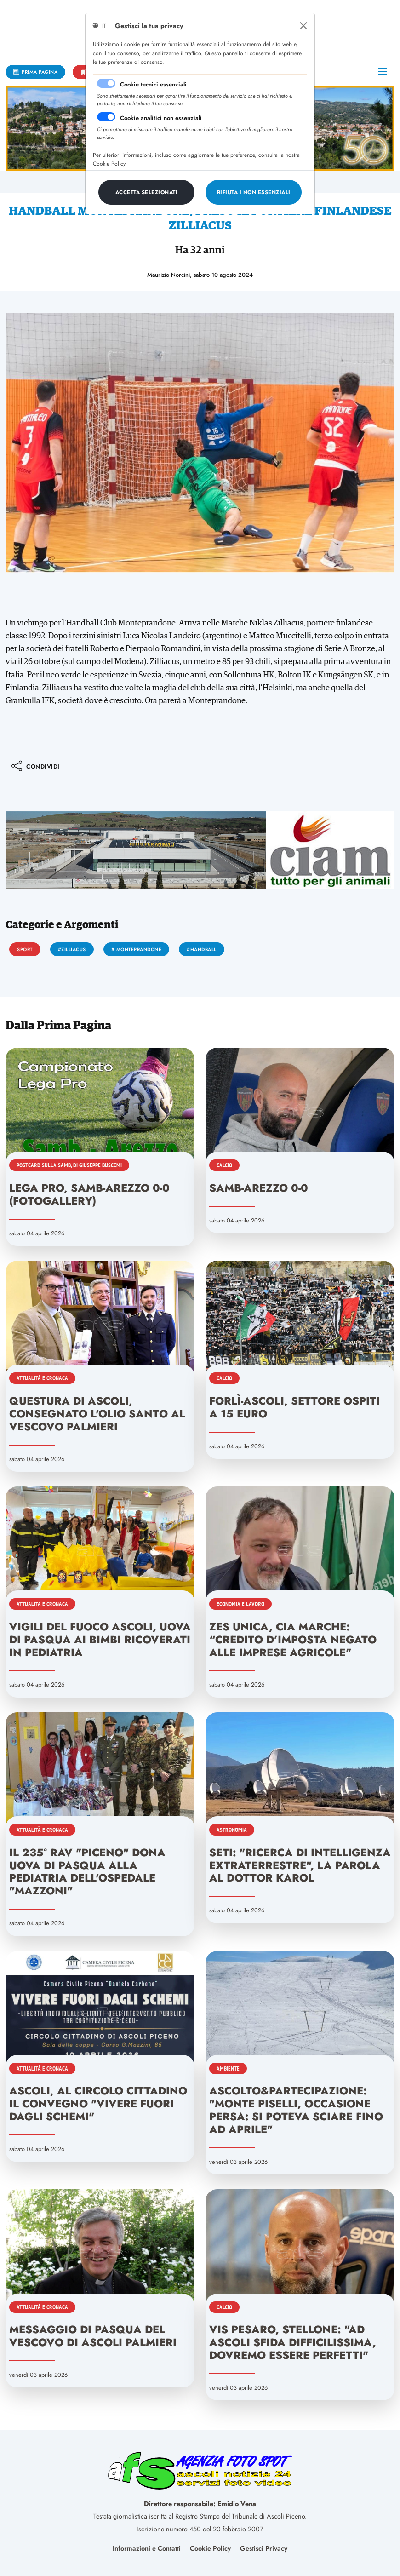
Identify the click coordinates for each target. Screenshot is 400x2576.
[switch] (106, 116)
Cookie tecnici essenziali (153, 84)
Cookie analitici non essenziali (161, 118)
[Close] (303, 25)
